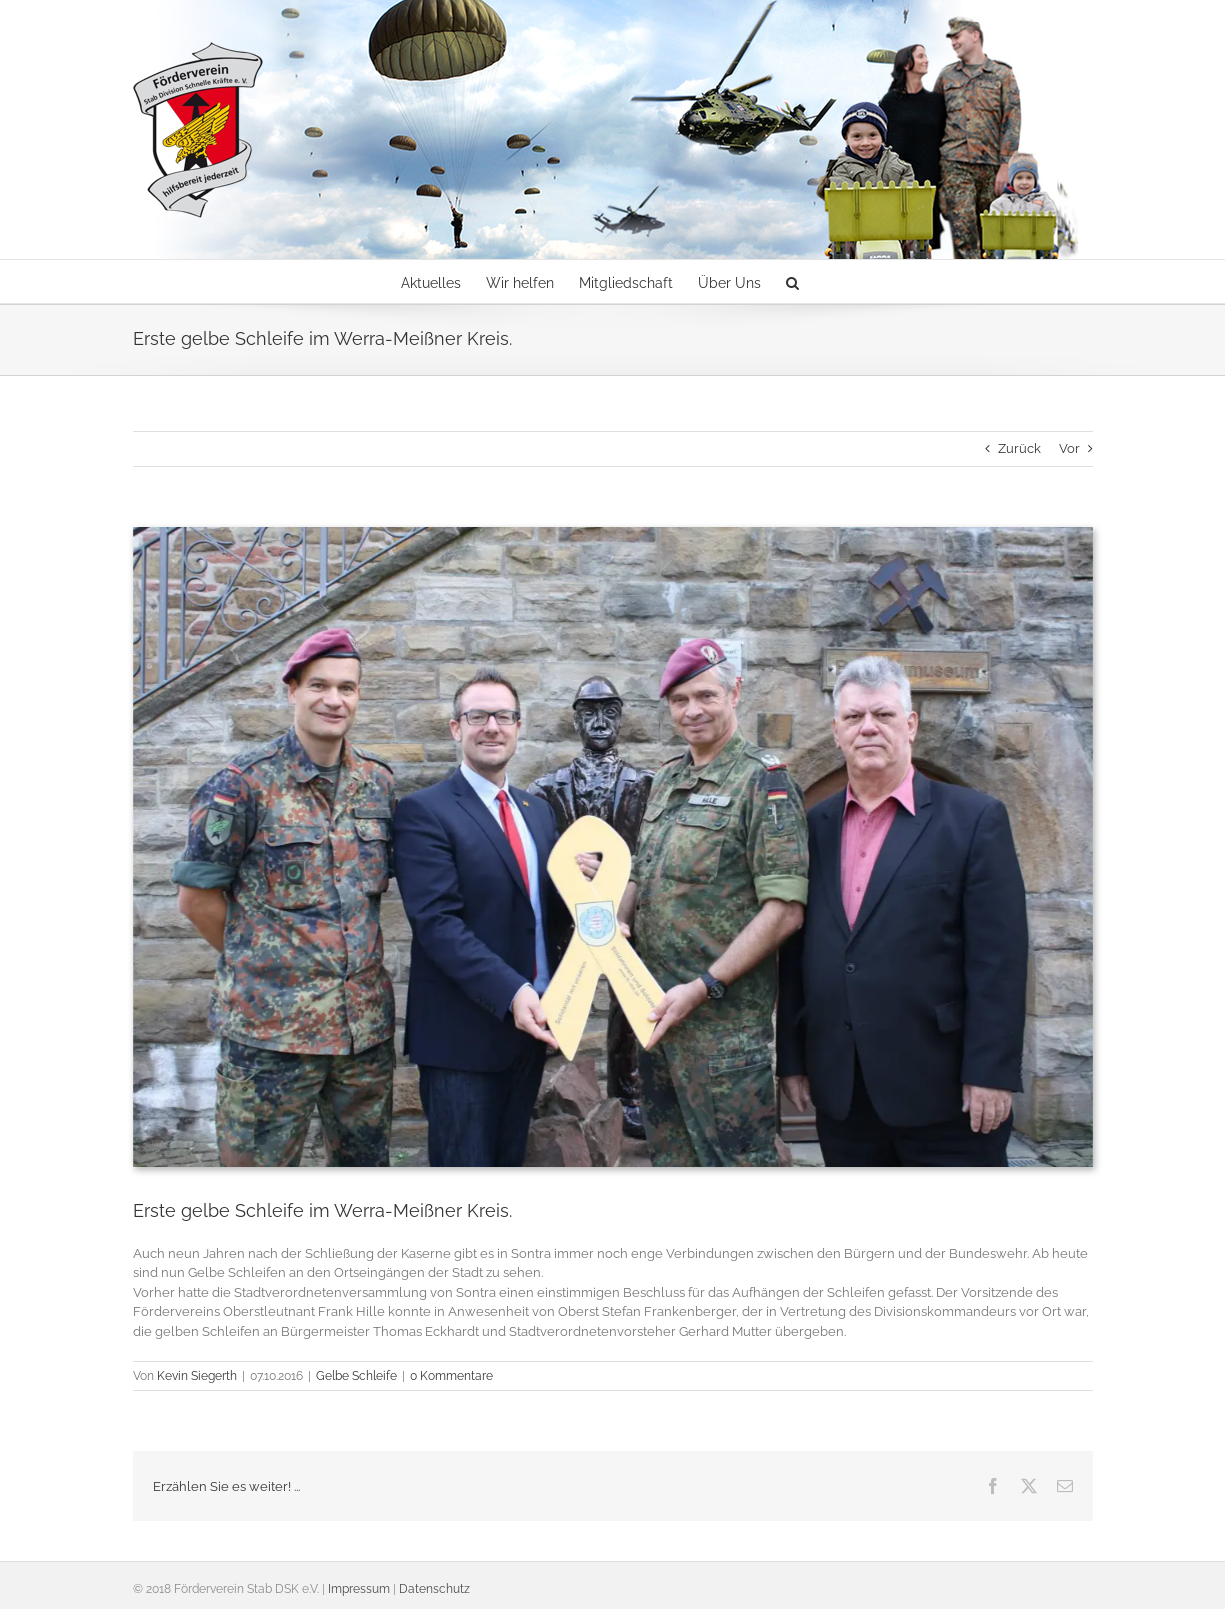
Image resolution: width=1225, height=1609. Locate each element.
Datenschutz (434, 1589)
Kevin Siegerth (197, 1376)
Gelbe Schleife (356, 1376)
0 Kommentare (451, 1376)
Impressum (359, 1589)
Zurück (1019, 448)
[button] (792, 281)
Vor (1069, 448)
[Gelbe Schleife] (613, 847)
